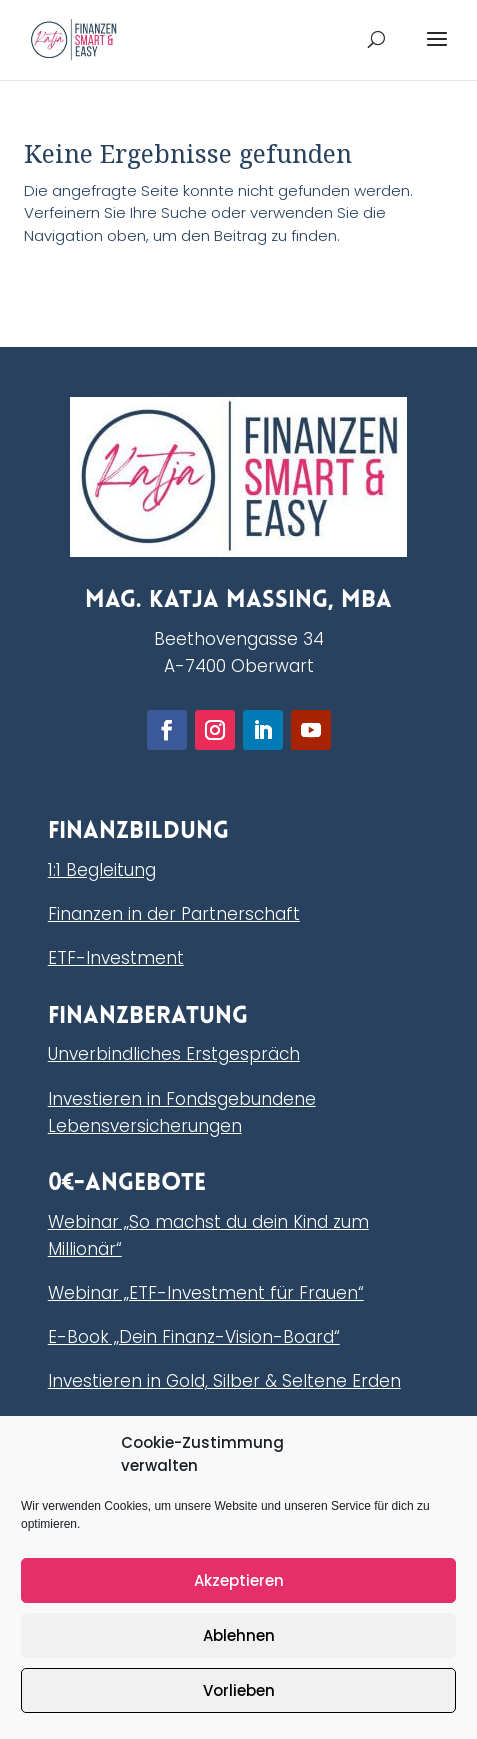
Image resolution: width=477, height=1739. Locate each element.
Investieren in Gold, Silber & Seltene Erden (224, 1381)
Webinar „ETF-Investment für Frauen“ (206, 1293)
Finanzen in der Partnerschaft (174, 914)
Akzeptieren (239, 1580)
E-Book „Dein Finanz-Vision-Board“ (194, 1337)
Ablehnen (239, 1635)
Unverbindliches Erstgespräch (174, 1054)
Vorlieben (239, 1690)
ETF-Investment (116, 958)
